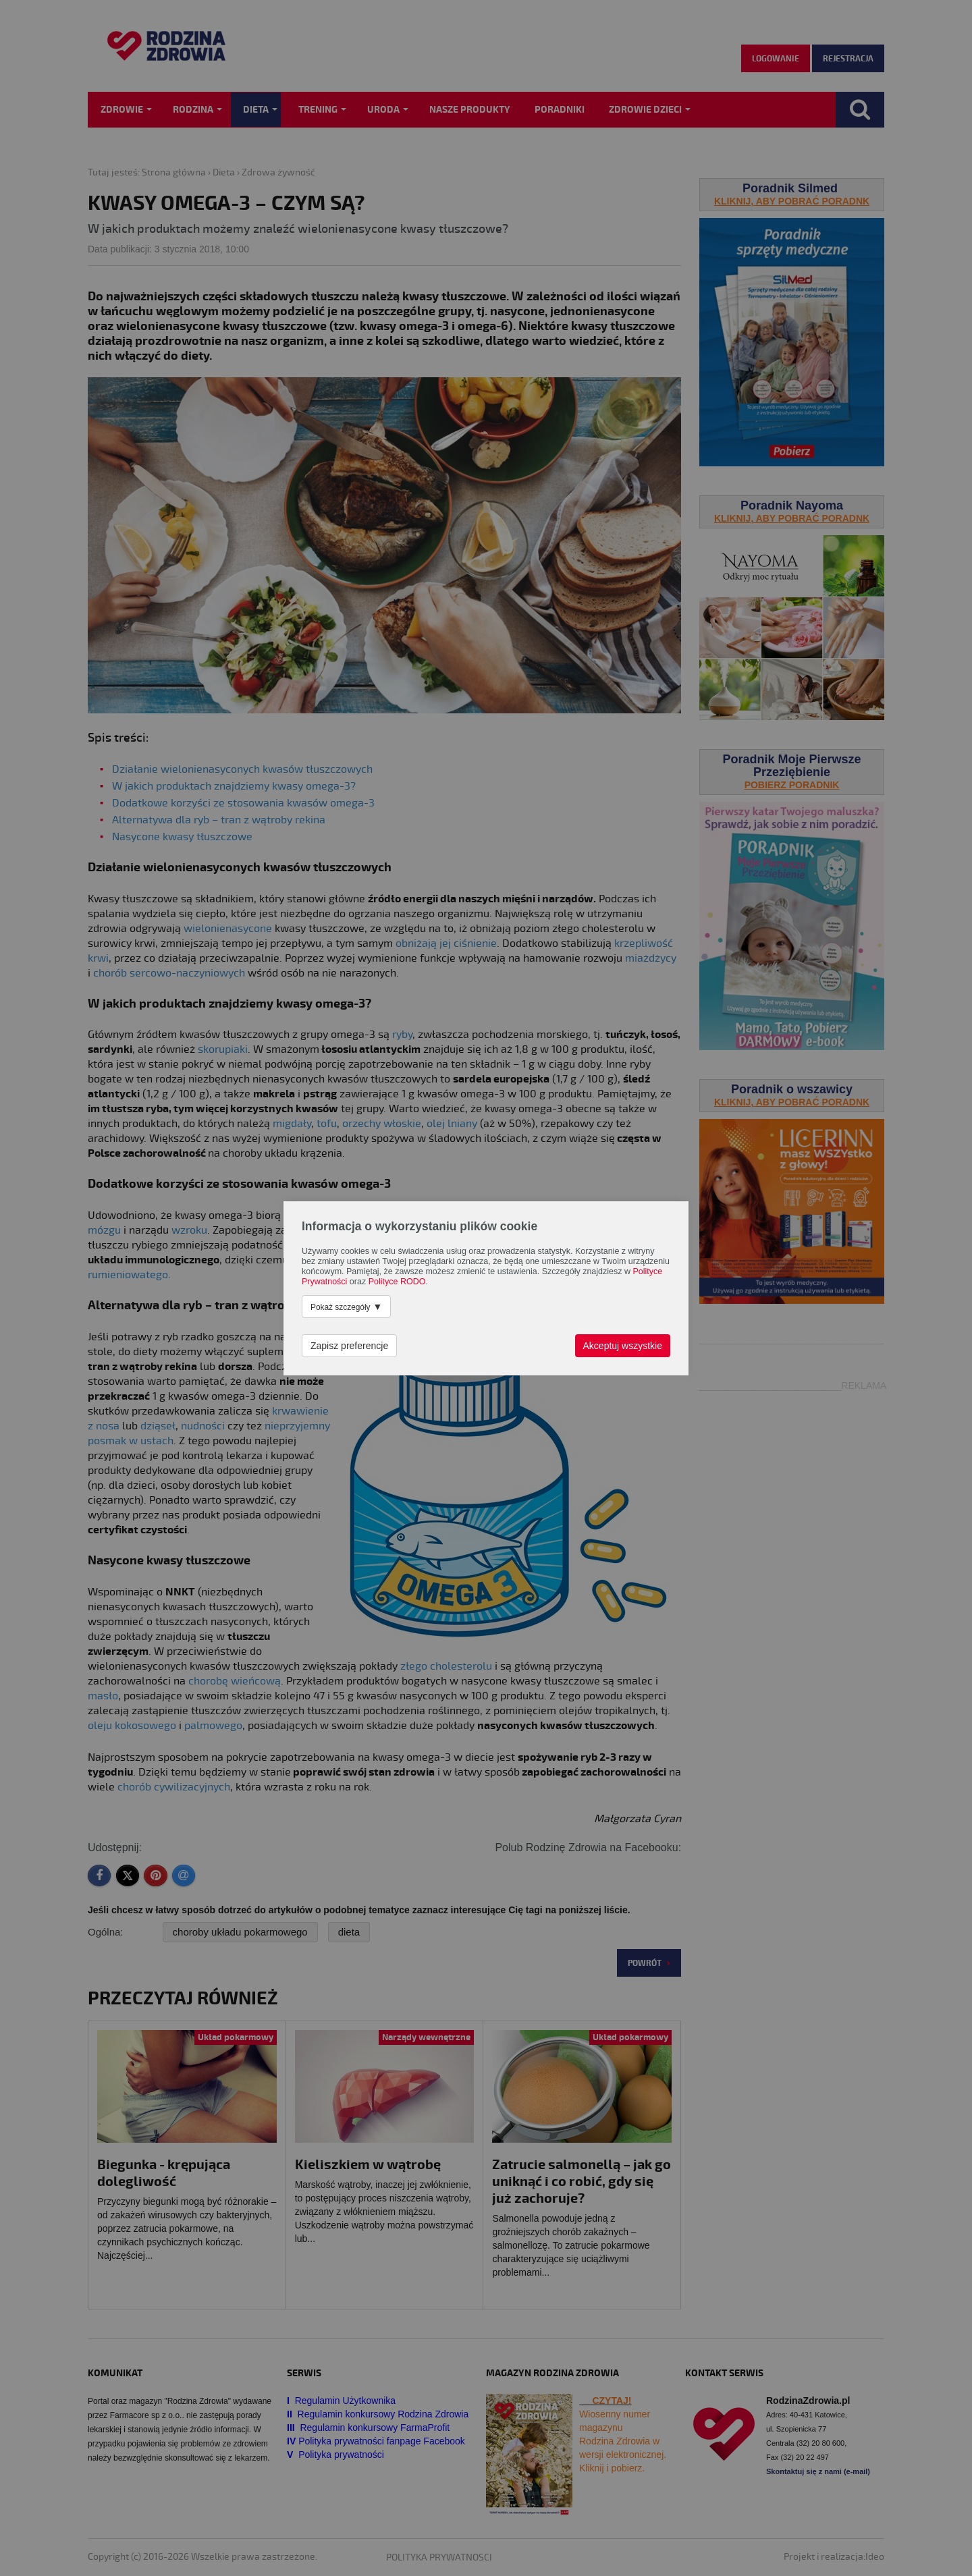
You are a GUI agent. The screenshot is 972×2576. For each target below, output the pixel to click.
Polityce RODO (397, 1281)
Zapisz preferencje (349, 1345)
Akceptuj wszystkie (622, 1345)
